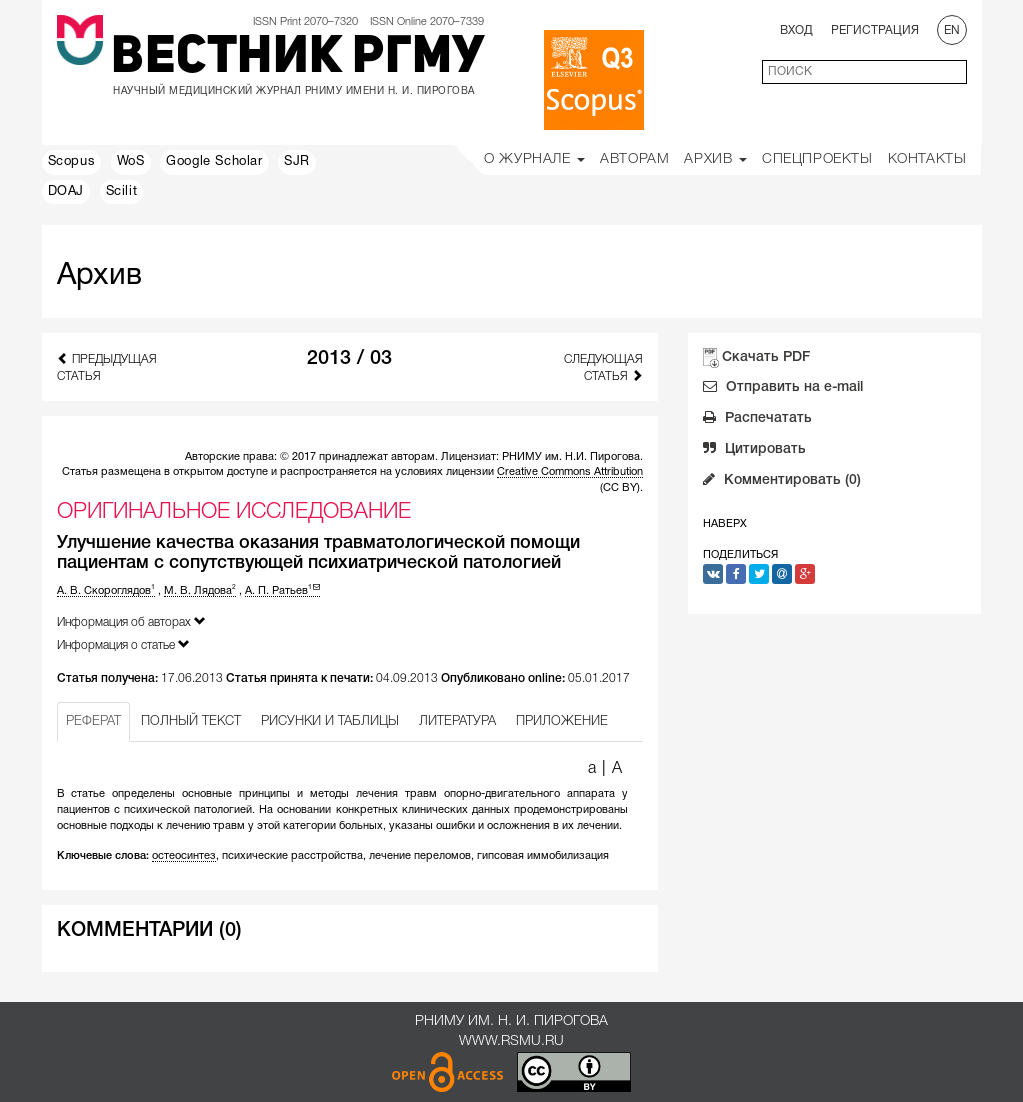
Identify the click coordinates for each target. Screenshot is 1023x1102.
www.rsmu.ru (511, 1041)
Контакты (927, 159)
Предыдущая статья (107, 367)
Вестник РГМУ (297, 59)
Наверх (725, 524)
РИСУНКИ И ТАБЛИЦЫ (330, 721)
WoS (131, 162)
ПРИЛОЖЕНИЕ (562, 721)
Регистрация (875, 30)
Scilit (122, 192)
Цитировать (754, 451)
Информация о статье (123, 644)
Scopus (72, 162)
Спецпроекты (817, 159)
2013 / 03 (349, 359)
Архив (715, 159)
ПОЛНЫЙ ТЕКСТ (191, 721)
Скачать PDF (766, 357)
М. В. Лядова (200, 591)
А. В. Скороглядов (106, 591)
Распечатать (757, 420)
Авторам (634, 159)
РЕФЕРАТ (93, 721)
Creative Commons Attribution (570, 472)
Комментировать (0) (782, 482)
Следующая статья (603, 368)
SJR (297, 162)
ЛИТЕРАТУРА (457, 721)
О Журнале (534, 159)
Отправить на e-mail (783, 389)
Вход (796, 30)
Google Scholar (214, 162)
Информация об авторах (131, 621)
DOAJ (66, 192)
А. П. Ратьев (282, 591)
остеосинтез (184, 856)
